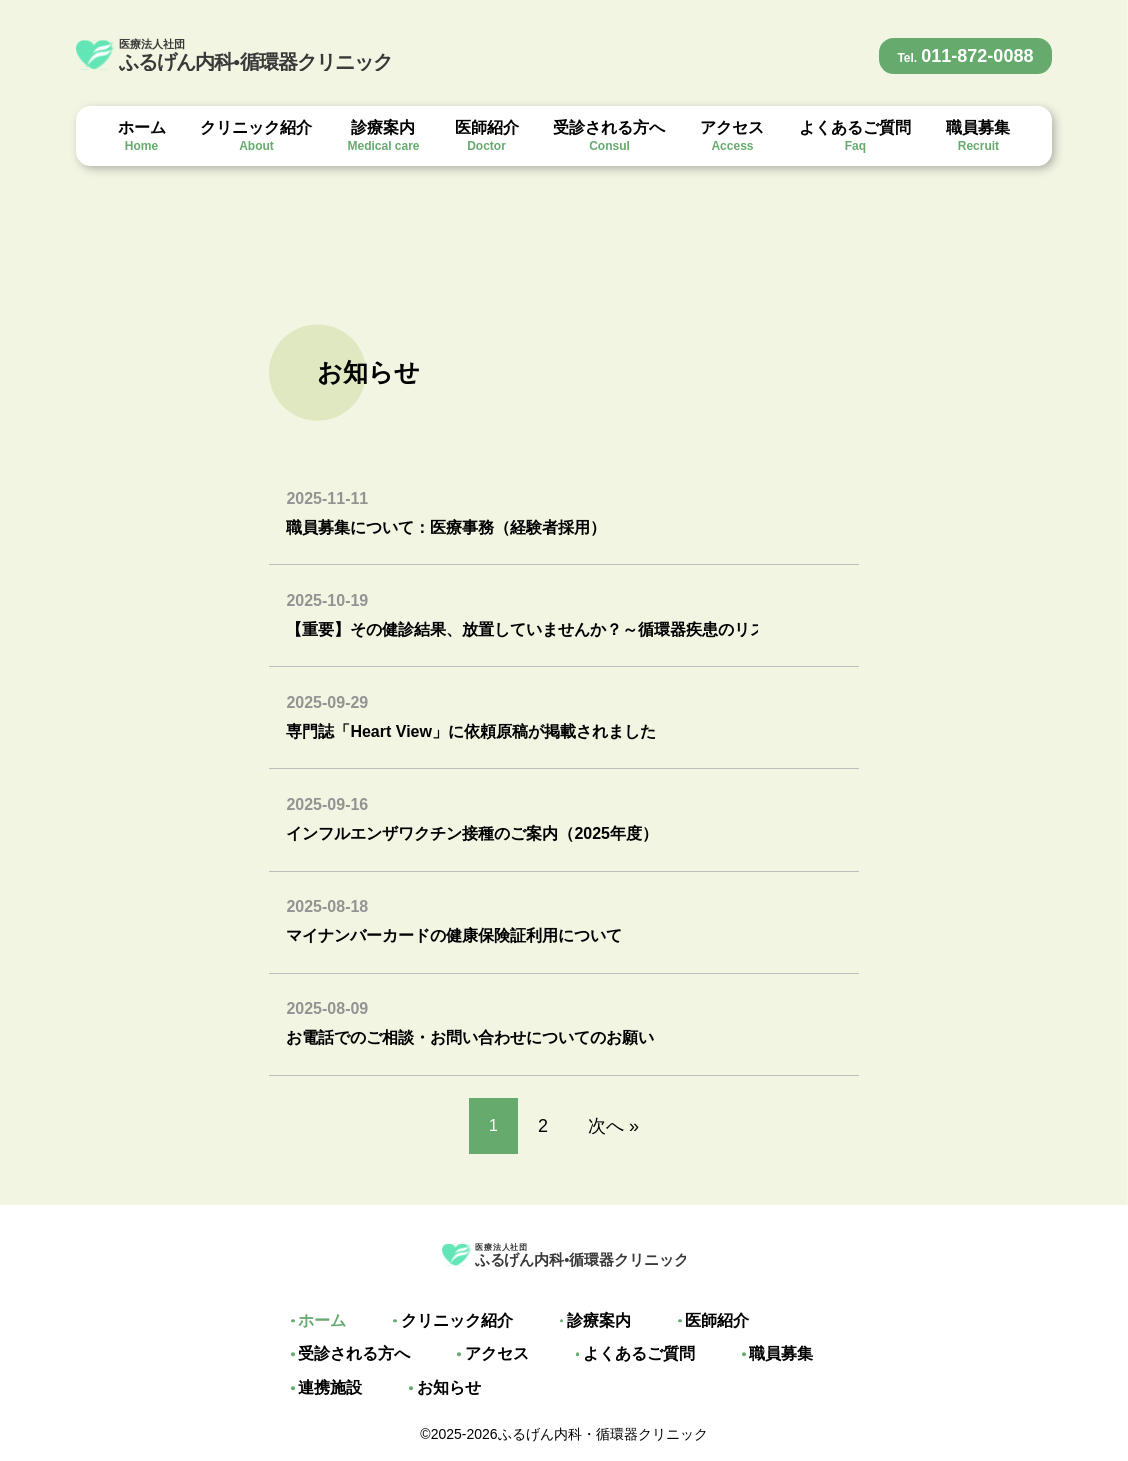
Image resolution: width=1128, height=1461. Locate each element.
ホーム (142, 136)
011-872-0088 (965, 56)
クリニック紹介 (256, 136)
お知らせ (436, 1388)
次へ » (613, 1126)
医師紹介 (487, 136)
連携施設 (324, 1388)
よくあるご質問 (855, 136)
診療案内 (383, 136)
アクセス (732, 136)
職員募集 (978, 136)
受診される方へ (609, 136)
